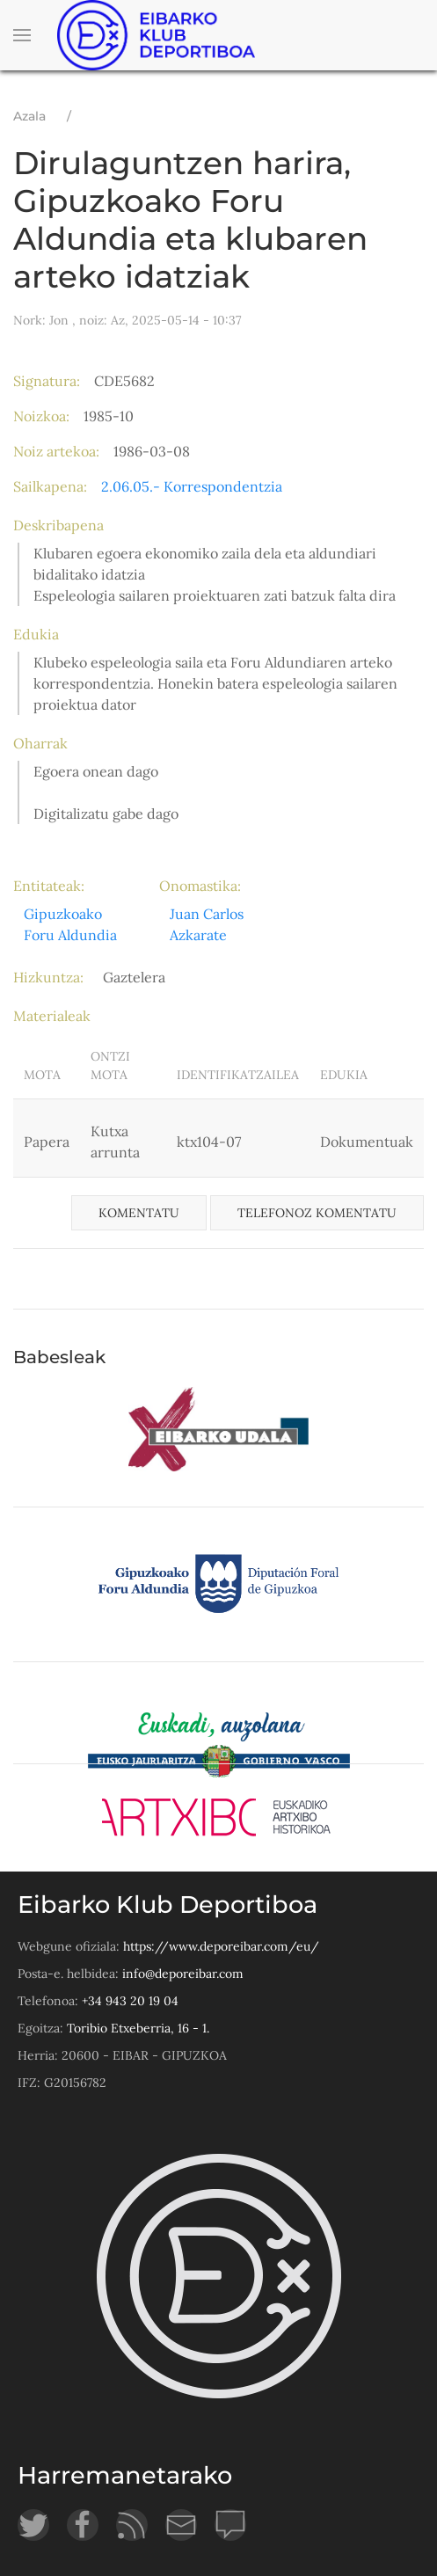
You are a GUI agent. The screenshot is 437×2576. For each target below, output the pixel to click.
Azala (29, 116)
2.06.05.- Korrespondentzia (191, 486)
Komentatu (138, 1213)
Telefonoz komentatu (317, 1213)
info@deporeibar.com (183, 1973)
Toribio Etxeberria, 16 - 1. (138, 2028)
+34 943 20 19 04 (130, 2001)
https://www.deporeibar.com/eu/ (221, 1946)
